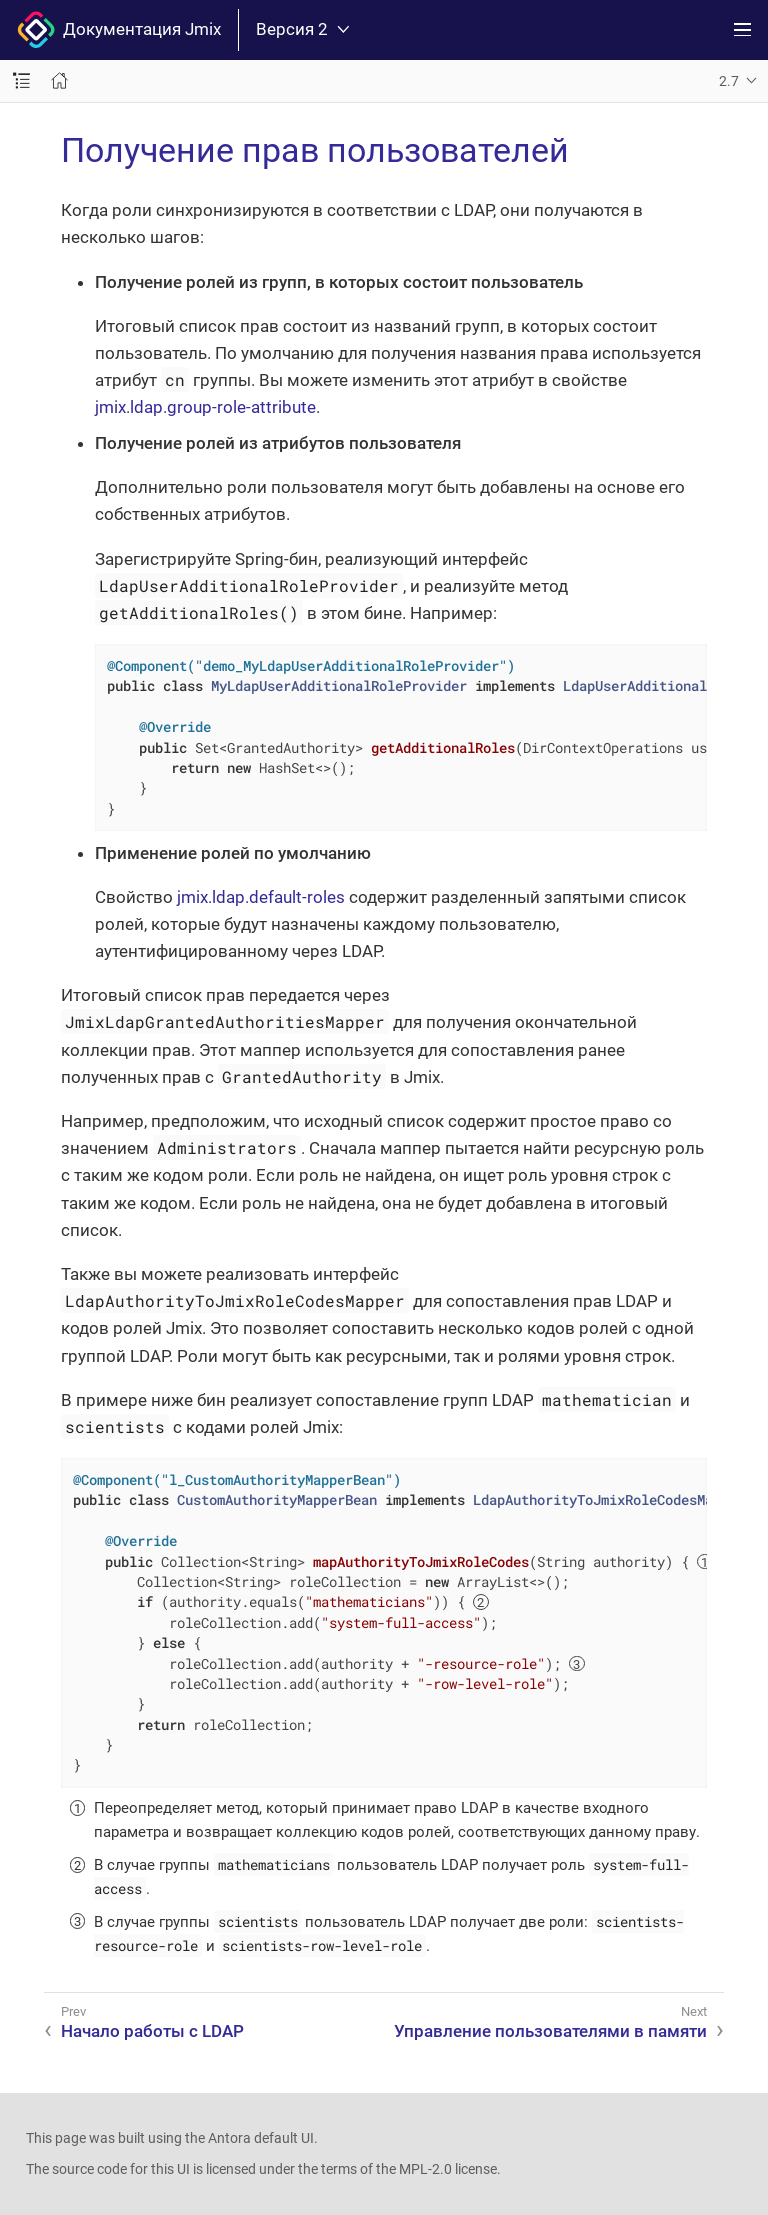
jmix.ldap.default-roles (261, 897)
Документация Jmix (119, 30)
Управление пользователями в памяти (550, 2031)
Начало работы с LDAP (152, 2031)
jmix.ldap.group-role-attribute (205, 407)
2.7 (729, 81)
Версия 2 (302, 29)
